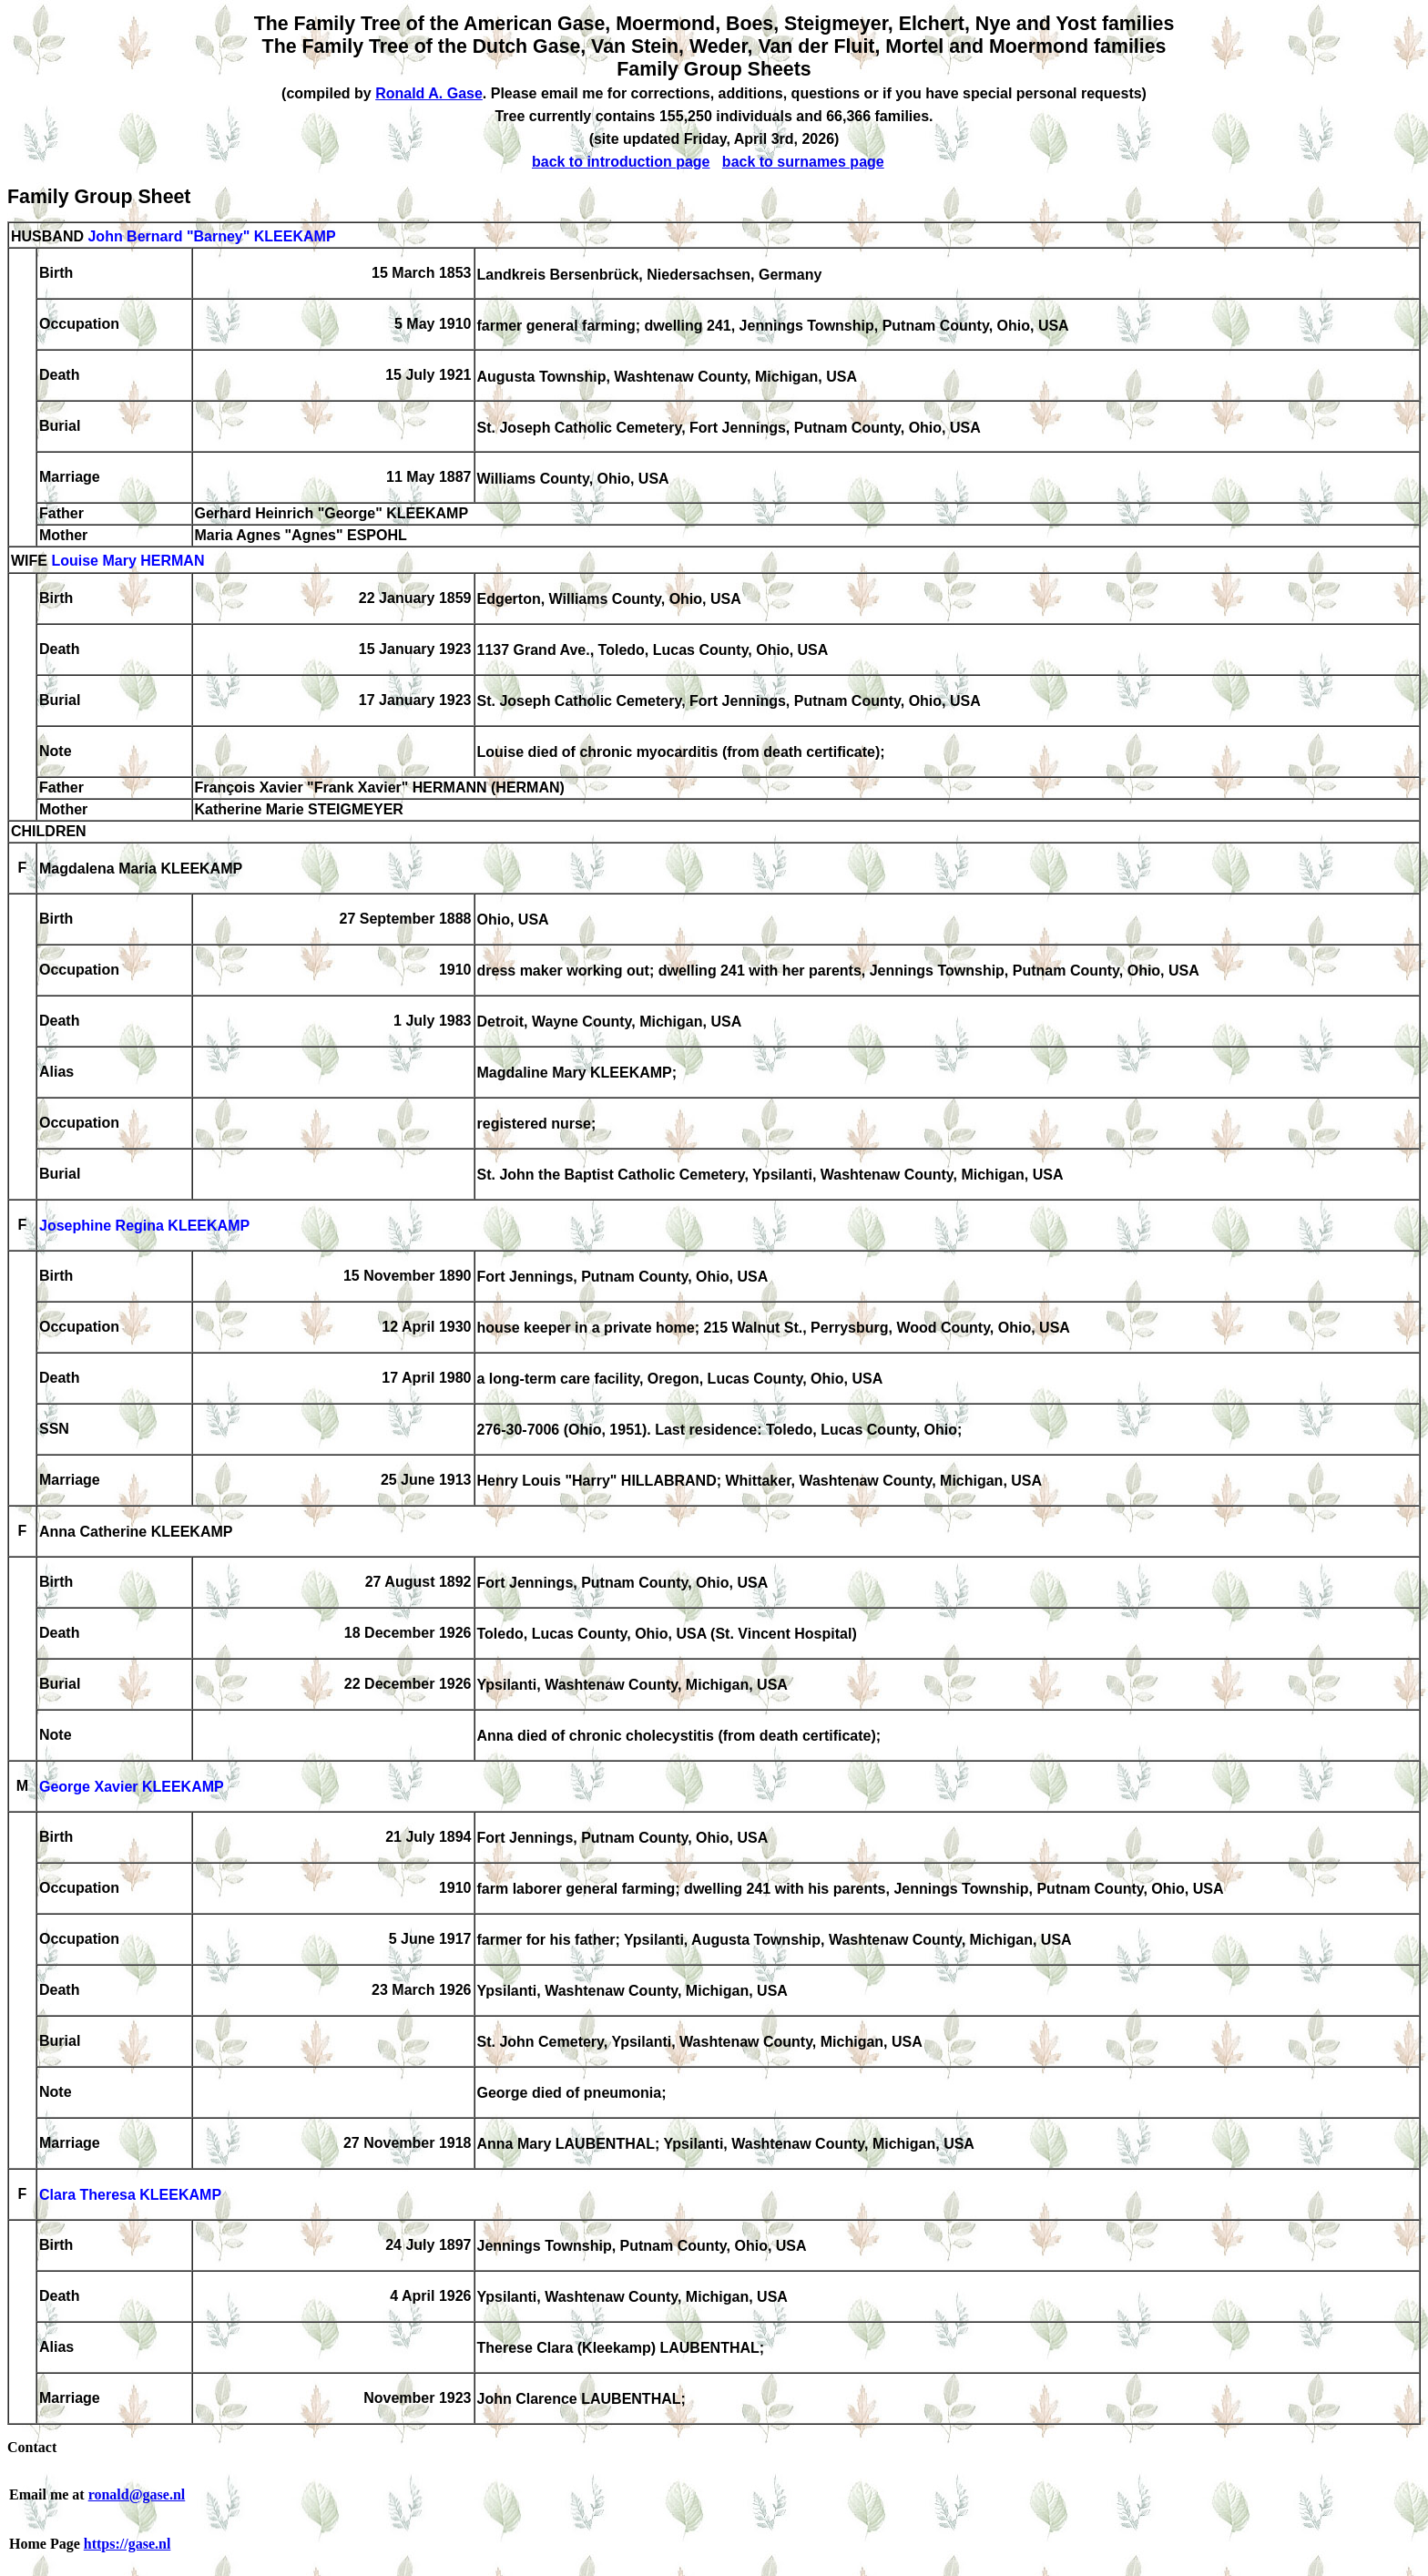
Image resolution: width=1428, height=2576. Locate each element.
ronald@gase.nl (137, 2494)
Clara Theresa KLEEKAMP (130, 2195)
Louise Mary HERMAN (127, 561)
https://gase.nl (127, 2543)
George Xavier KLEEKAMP (131, 1787)
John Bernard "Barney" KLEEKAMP (211, 236)
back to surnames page (803, 161)
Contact (31, 2447)
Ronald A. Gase (429, 93)
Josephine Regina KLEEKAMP (144, 1226)
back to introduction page (621, 161)
